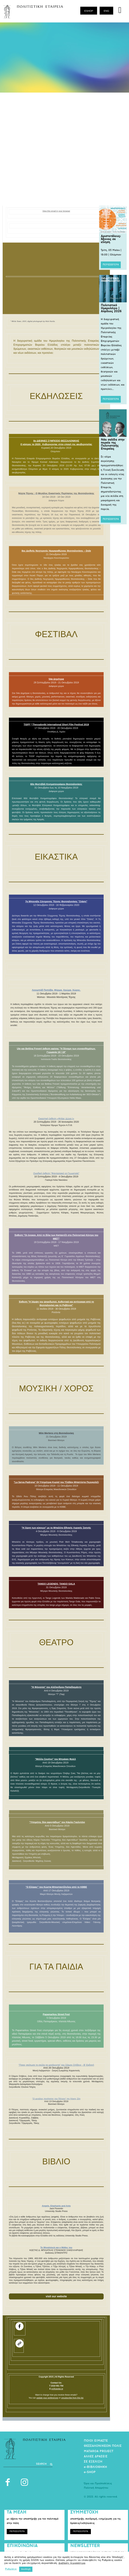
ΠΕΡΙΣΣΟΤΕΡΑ (111, 264)
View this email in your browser (56, 211)
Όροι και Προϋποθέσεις (98, 2483)
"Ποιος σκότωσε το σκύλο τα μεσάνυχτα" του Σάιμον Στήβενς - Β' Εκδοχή (56, 2065)
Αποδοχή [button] (25, 2569)
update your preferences (47, 2398)
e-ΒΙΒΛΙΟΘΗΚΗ (95, 2467)
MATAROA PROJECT (98, 2451)
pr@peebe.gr (57, 2389)
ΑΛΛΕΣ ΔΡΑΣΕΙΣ (96, 2456)
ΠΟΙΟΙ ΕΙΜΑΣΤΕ (96, 2440)
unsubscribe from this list (72, 2398)
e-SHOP (90, 2472)
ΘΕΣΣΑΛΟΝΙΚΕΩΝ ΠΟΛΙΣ (103, 2446)
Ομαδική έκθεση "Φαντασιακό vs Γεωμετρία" (56, 1173)
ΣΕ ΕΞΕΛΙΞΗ (93, 2461)
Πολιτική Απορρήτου (96, 2488)
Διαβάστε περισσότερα (71, 2563)
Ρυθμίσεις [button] (11, 2569)
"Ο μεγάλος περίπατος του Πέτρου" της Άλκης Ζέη (56, 2098)
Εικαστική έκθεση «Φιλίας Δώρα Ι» (56, 1118)
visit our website (56, 2296)
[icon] (120, 11)
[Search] (44, 2464)
